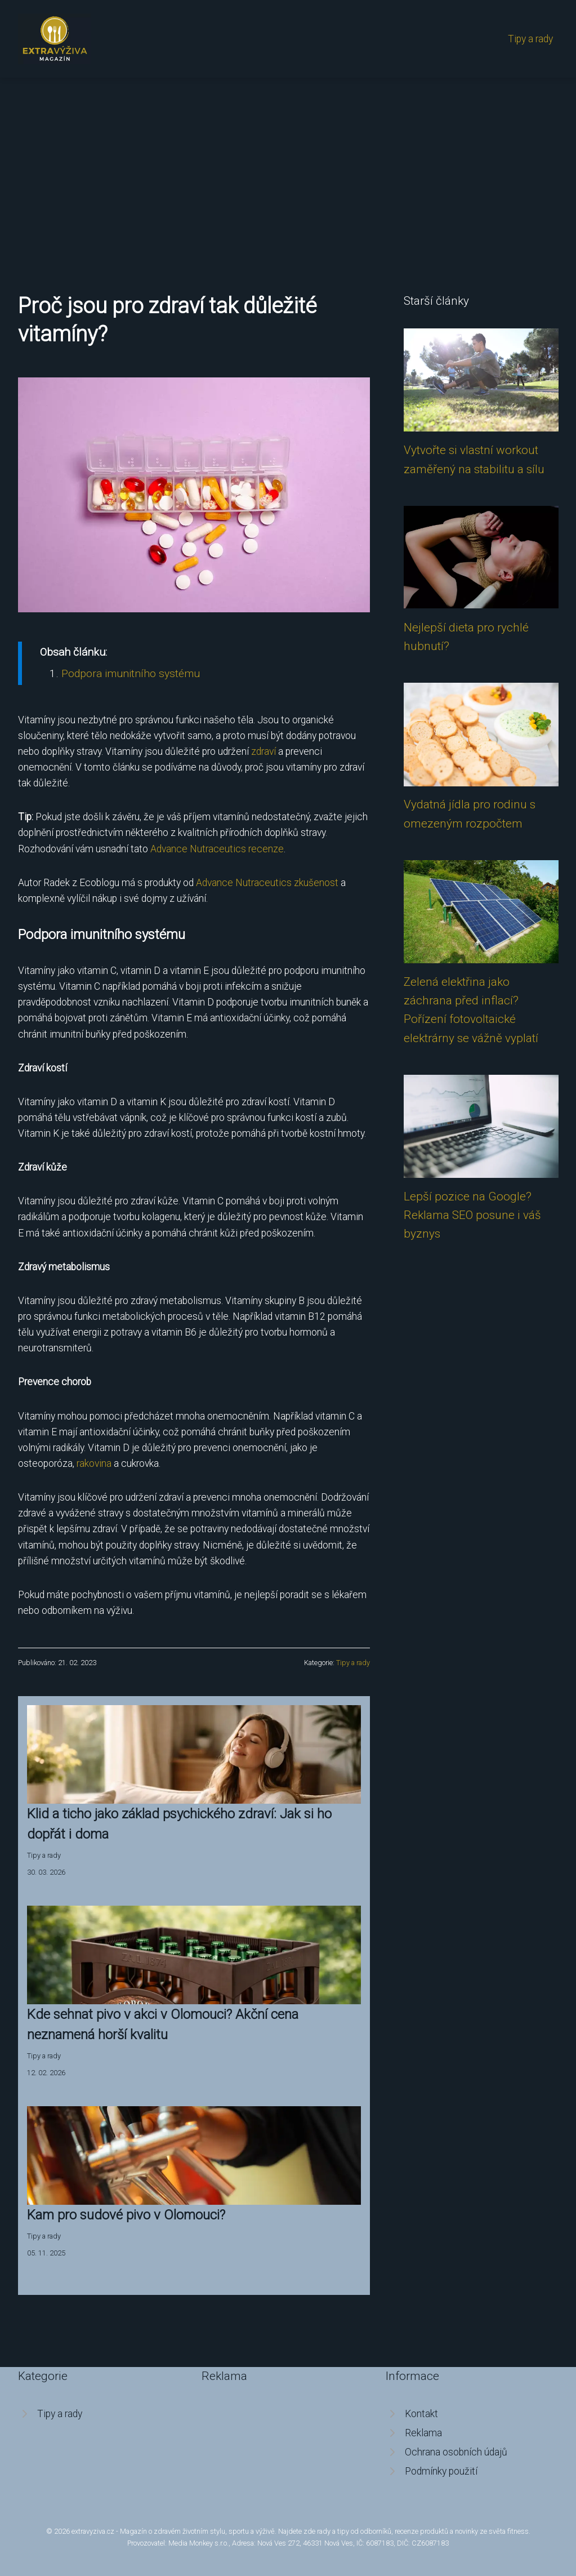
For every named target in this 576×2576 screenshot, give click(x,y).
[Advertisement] (288, 162)
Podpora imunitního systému (130, 673)
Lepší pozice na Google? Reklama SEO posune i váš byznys (472, 1215)
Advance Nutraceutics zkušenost (267, 882)
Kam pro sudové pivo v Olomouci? (126, 2215)
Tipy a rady (530, 39)
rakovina (94, 1463)
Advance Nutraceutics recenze (217, 849)
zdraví (263, 751)
